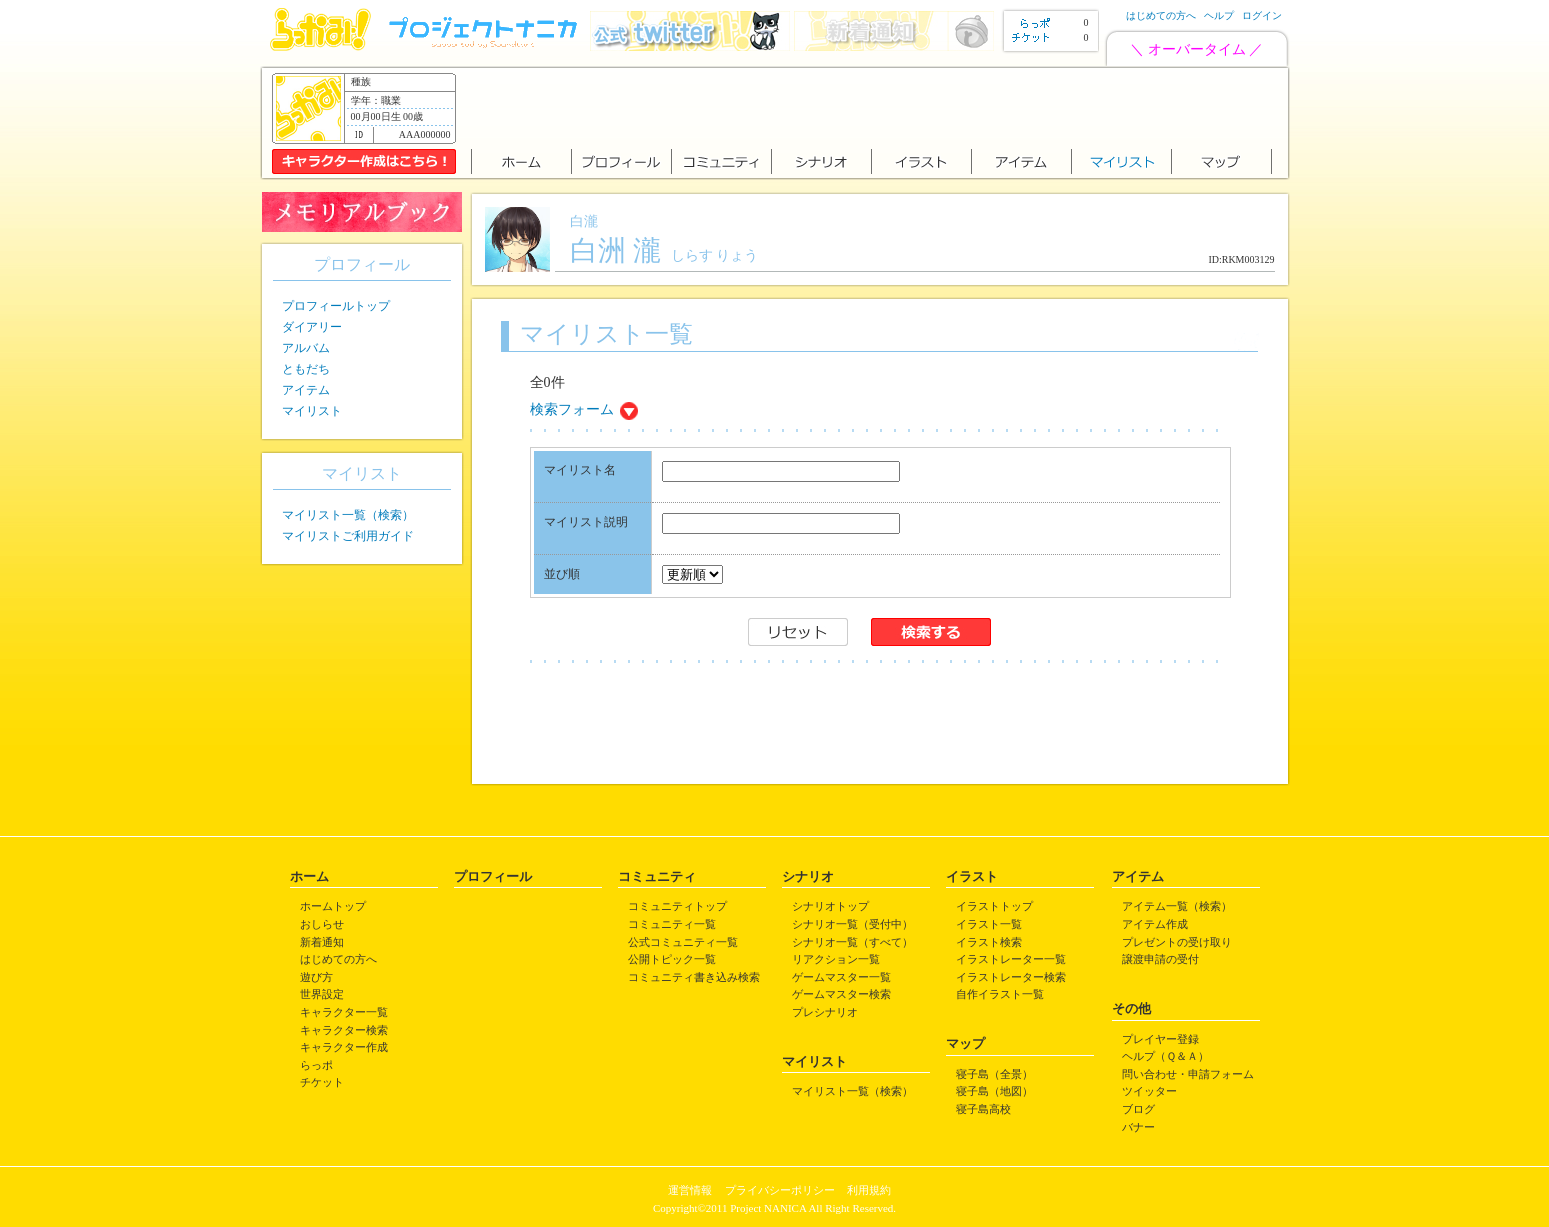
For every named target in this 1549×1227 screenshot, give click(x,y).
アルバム (306, 348)
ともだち (306, 369)
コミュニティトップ (677, 906)
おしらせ (322, 924)
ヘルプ (1219, 15)
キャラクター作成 (344, 1047)
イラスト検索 (989, 942)
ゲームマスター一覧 (841, 977)
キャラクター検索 (344, 1030)
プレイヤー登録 (1160, 1039)
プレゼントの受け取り (1177, 942)
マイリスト (312, 411)
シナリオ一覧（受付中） (852, 924)
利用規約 (869, 1190)
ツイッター (1149, 1091)
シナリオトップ (830, 906)
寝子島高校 (983, 1109)
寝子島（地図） (994, 1091)
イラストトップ (994, 906)
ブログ (1138, 1109)
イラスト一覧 (989, 924)
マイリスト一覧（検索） (348, 515)
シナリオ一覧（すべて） (852, 942)
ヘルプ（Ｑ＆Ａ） (1165, 1056)
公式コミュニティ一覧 (683, 942)
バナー (1138, 1127)
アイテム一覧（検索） (1177, 906)
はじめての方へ (1161, 15)
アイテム (306, 390)
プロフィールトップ (336, 306)
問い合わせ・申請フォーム (1188, 1074)
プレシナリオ (825, 1012)
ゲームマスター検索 (841, 994)
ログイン (1262, 15)
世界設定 (322, 994)
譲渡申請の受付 (1160, 959)
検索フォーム (572, 409)
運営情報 (690, 1190)
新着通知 (322, 942)
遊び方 (316, 977)
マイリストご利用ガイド (348, 536)
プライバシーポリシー (780, 1190)
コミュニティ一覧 (672, 924)
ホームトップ (333, 906)
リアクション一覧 (836, 959)
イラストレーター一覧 (1011, 959)
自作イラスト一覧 (1000, 994)
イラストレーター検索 (1011, 977)
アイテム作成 (1155, 924)
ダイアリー (312, 327)
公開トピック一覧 (672, 959)
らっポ (316, 1065)
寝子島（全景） (994, 1074)
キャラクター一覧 (344, 1012)
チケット (322, 1082)
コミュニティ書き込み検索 (694, 977)
